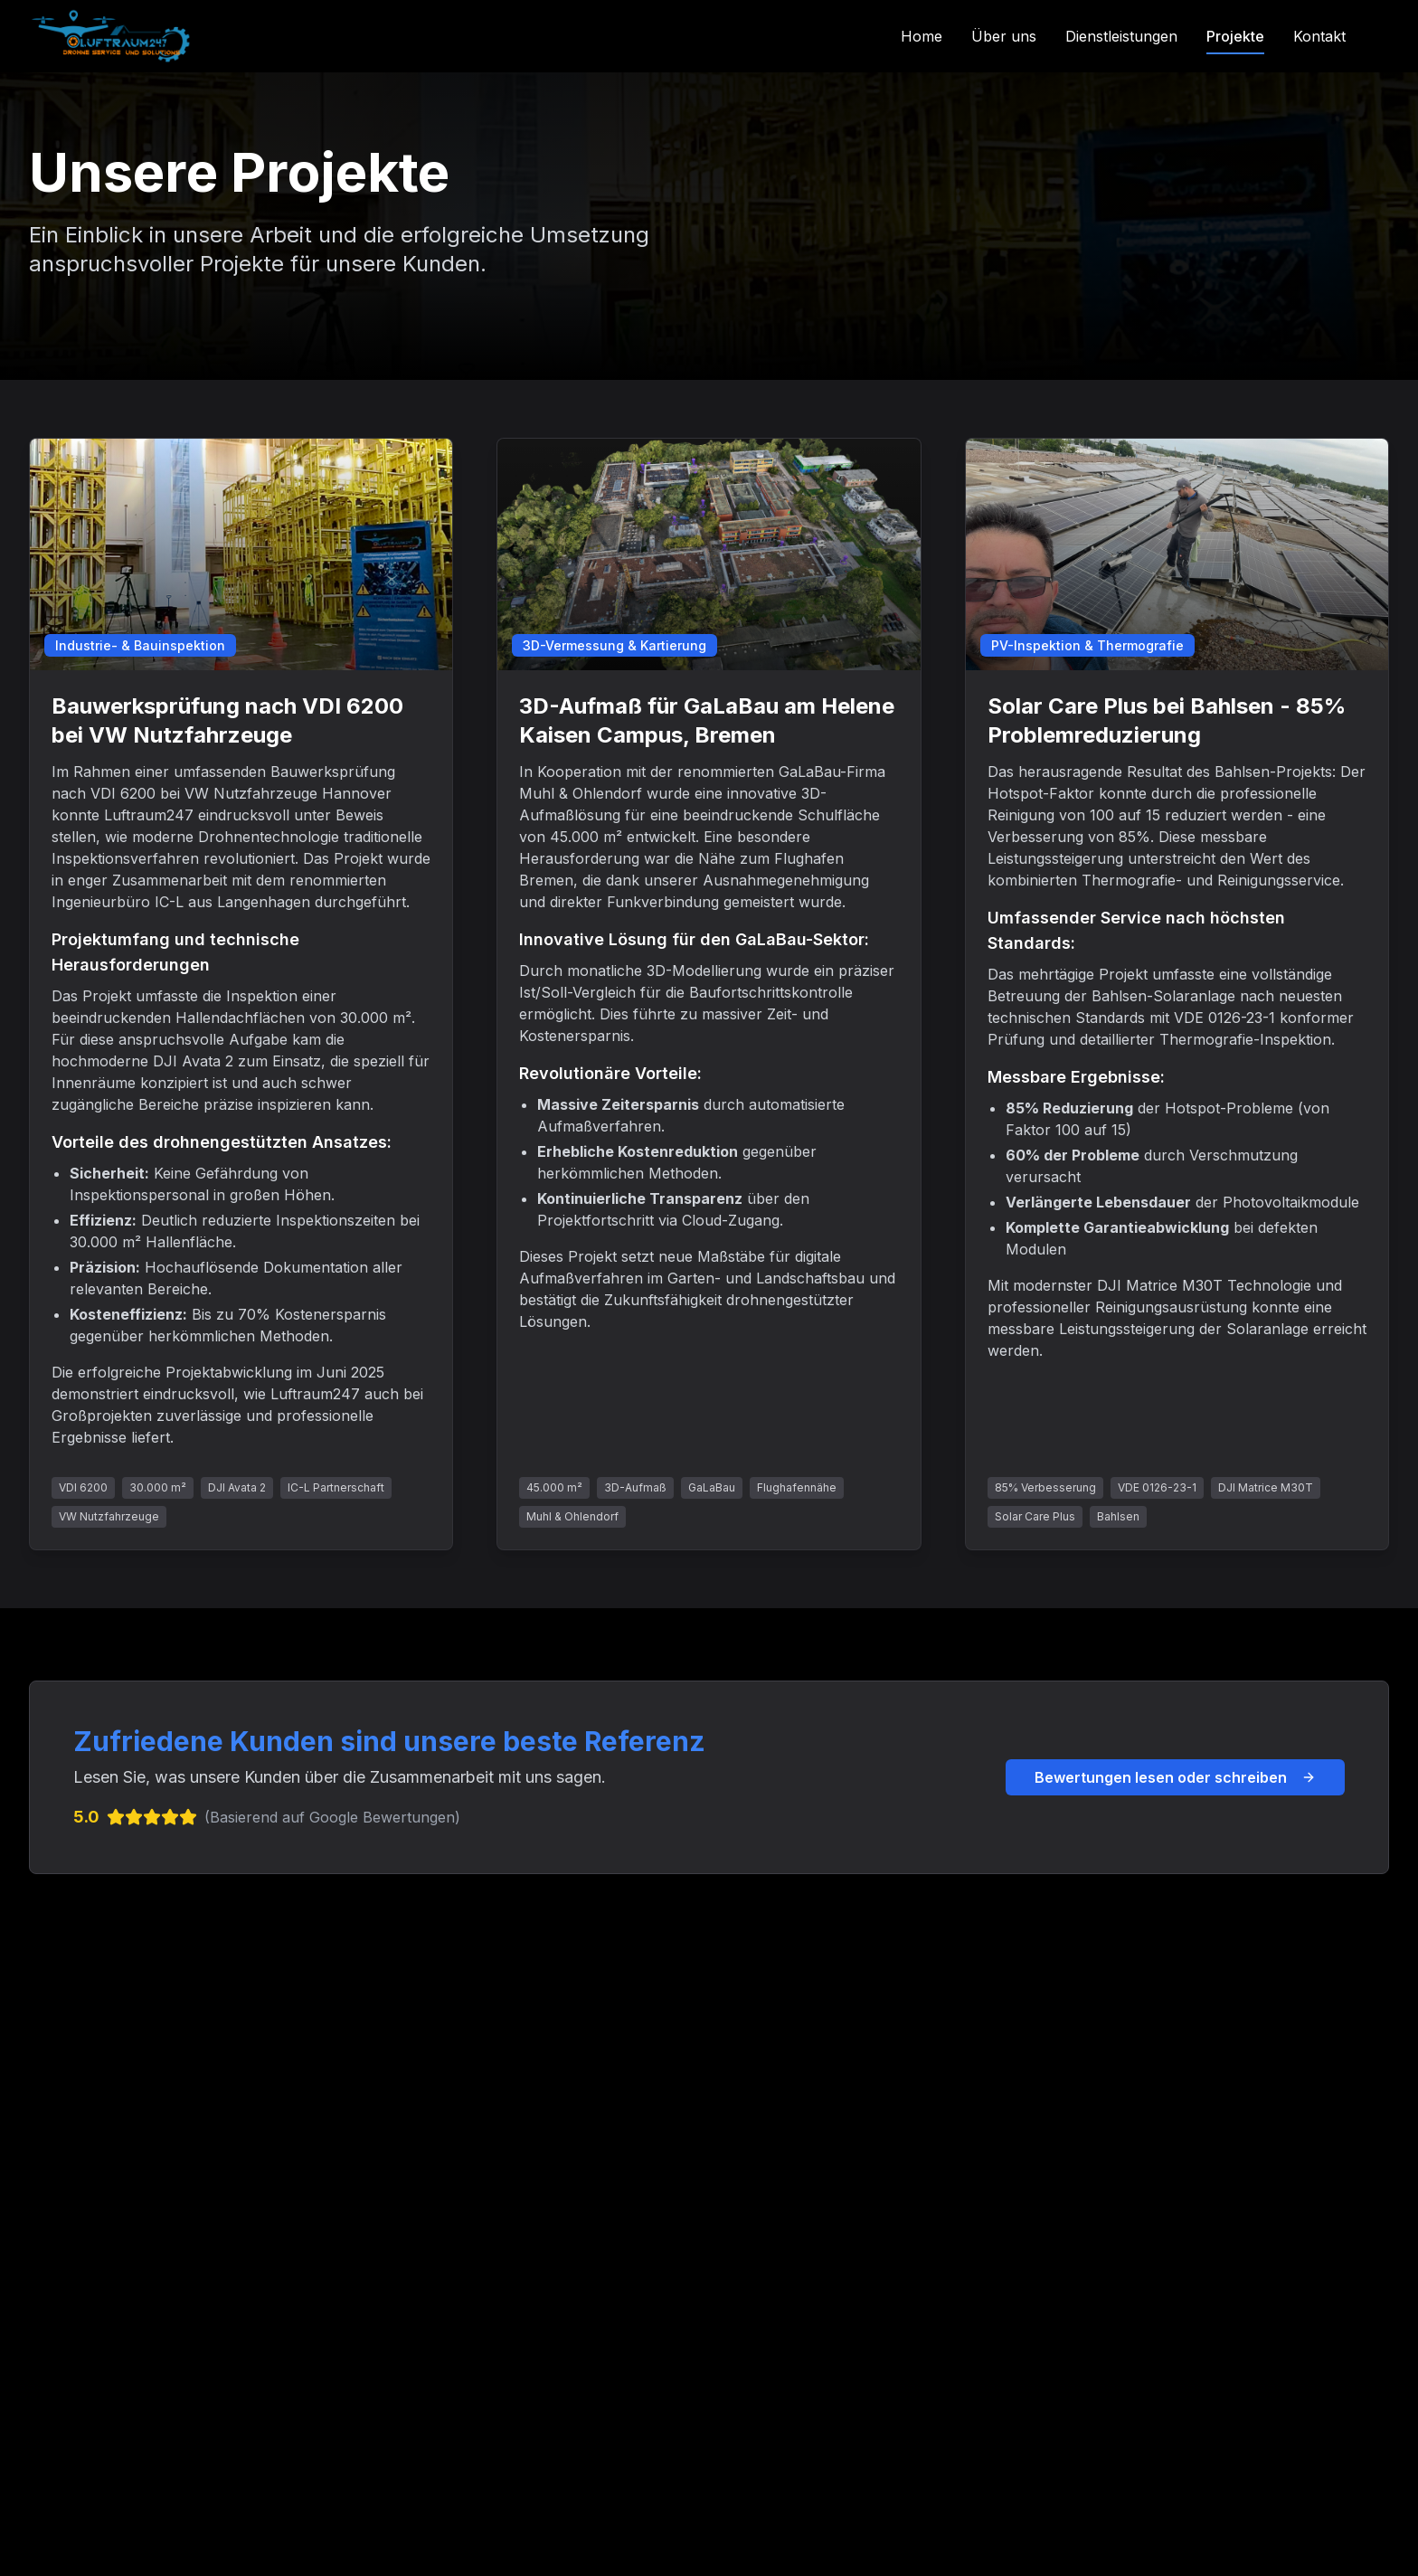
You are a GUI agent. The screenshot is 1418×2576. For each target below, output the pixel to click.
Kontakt (1319, 36)
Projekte (1235, 36)
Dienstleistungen (1121, 36)
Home (921, 36)
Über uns (1003, 36)
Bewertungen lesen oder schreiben (1175, 1777)
